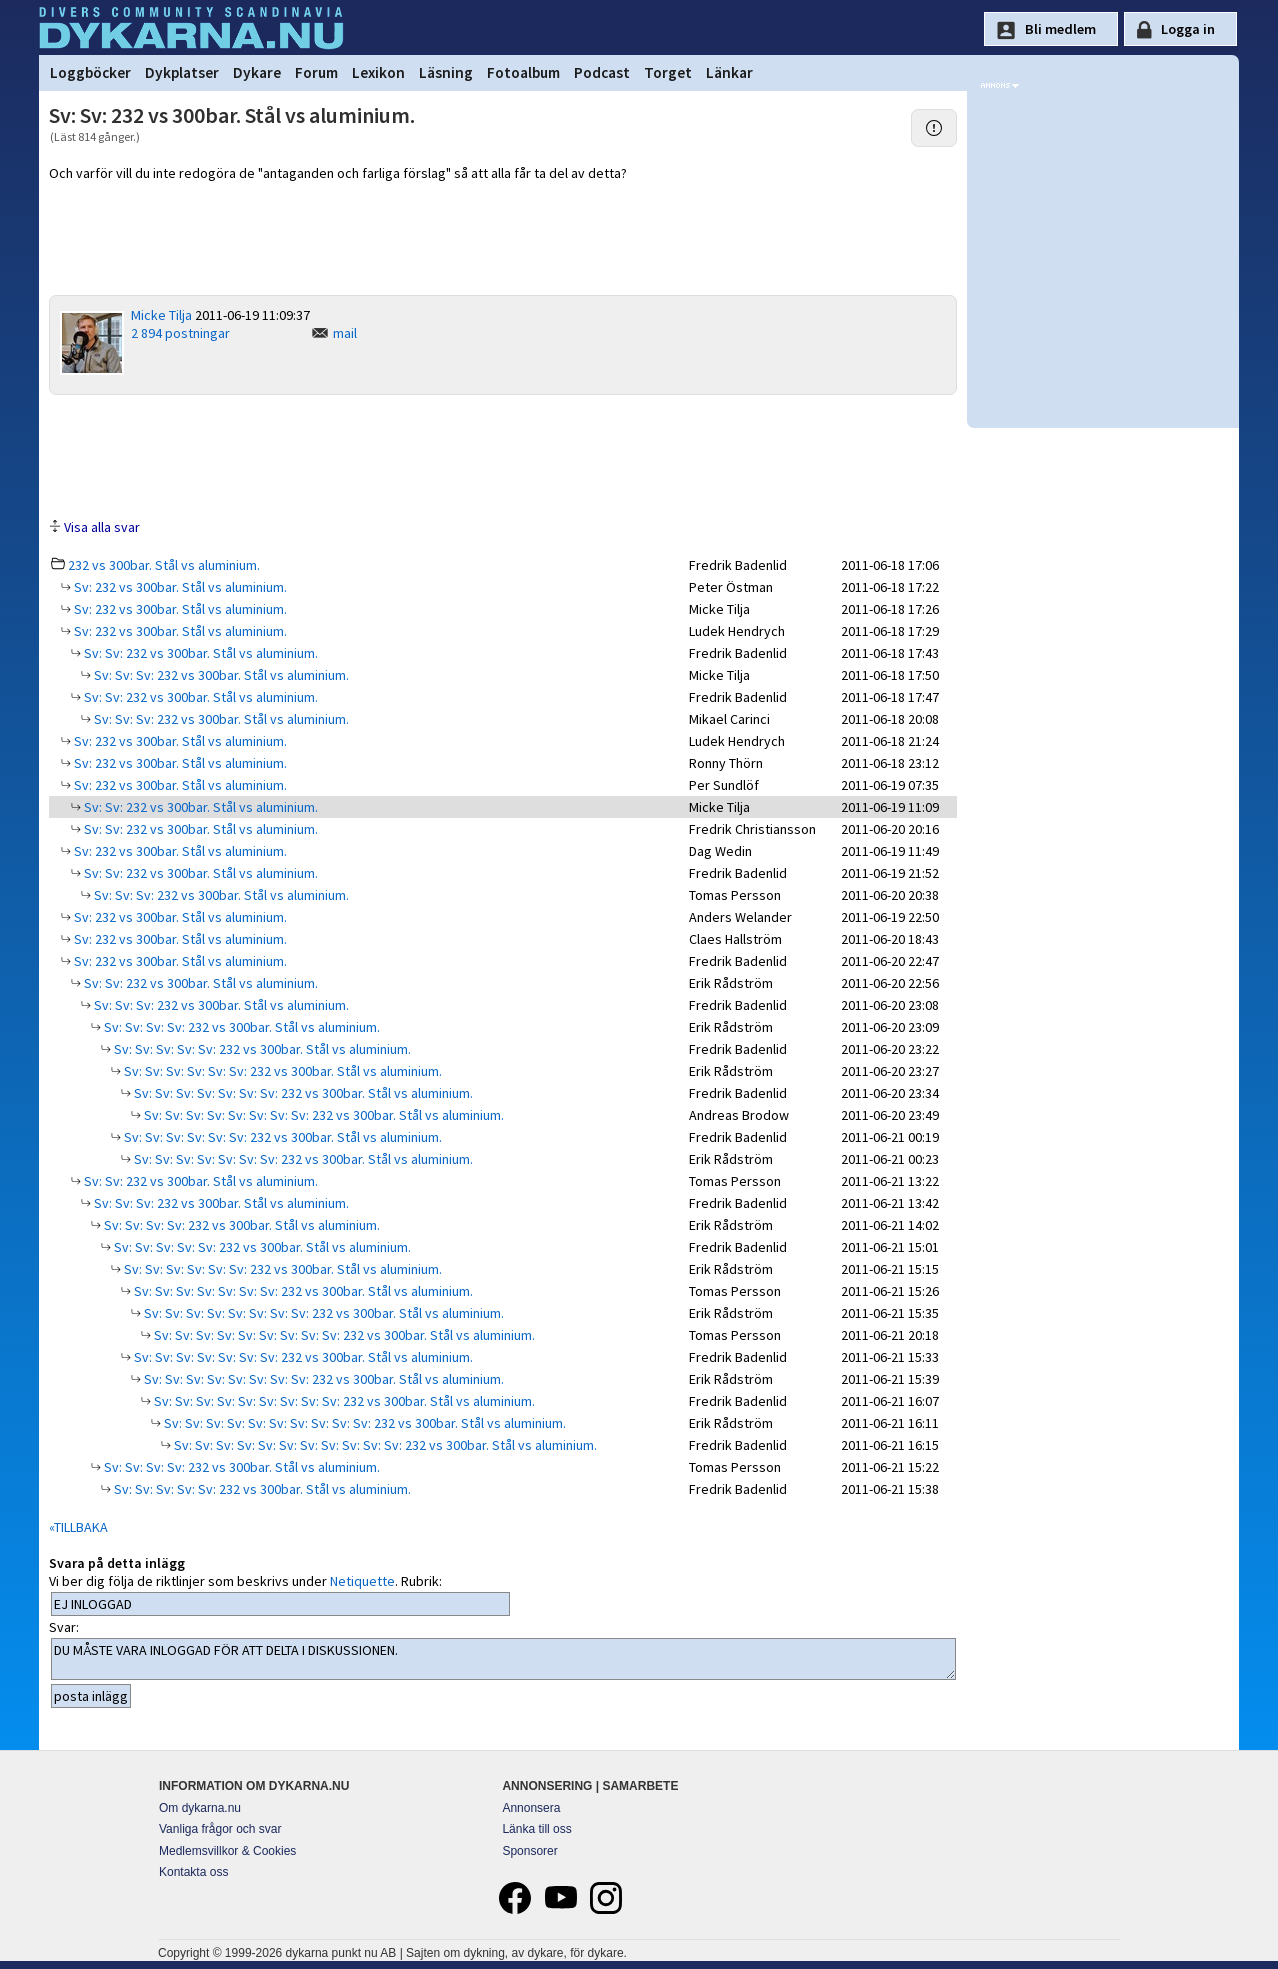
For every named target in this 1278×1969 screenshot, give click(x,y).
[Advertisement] (503, 455)
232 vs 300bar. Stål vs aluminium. (164, 565)
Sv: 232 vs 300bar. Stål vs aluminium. (179, 587)
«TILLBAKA (78, 1527)
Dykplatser (182, 72)
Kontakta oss (193, 1872)
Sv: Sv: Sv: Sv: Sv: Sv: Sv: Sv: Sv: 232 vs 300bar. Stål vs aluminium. (343, 1335)
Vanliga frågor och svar (220, 1829)
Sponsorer (529, 1851)
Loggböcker (90, 72)
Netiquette (362, 1581)
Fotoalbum (523, 72)
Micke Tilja (161, 315)
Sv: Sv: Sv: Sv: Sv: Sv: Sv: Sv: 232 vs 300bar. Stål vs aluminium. (322, 1115)
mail (345, 333)
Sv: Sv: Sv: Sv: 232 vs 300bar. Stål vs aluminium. (240, 1027)
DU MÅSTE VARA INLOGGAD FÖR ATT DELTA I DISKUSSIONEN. (503, 1659)
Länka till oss (536, 1829)
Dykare (257, 72)
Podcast (602, 72)
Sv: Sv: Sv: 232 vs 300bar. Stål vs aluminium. (220, 675)
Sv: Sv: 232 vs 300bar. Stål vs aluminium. (199, 653)
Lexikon (378, 72)
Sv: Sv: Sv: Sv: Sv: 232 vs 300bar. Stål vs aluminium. (261, 1049)
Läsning (446, 72)
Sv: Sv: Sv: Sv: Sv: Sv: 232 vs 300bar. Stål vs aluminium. (281, 1071)
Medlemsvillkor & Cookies (227, 1851)
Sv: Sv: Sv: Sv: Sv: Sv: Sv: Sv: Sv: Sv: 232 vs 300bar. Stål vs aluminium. (363, 1423)
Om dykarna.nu (200, 1808)
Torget (668, 72)
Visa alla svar (102, 527)
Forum (316, 72)
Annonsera (531, 1808)
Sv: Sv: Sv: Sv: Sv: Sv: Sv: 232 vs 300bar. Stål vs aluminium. (302, 1093)
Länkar (729, 72)
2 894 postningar (180, 333)
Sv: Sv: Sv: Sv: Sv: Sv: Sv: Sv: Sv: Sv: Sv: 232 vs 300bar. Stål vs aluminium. (384, 1445)
